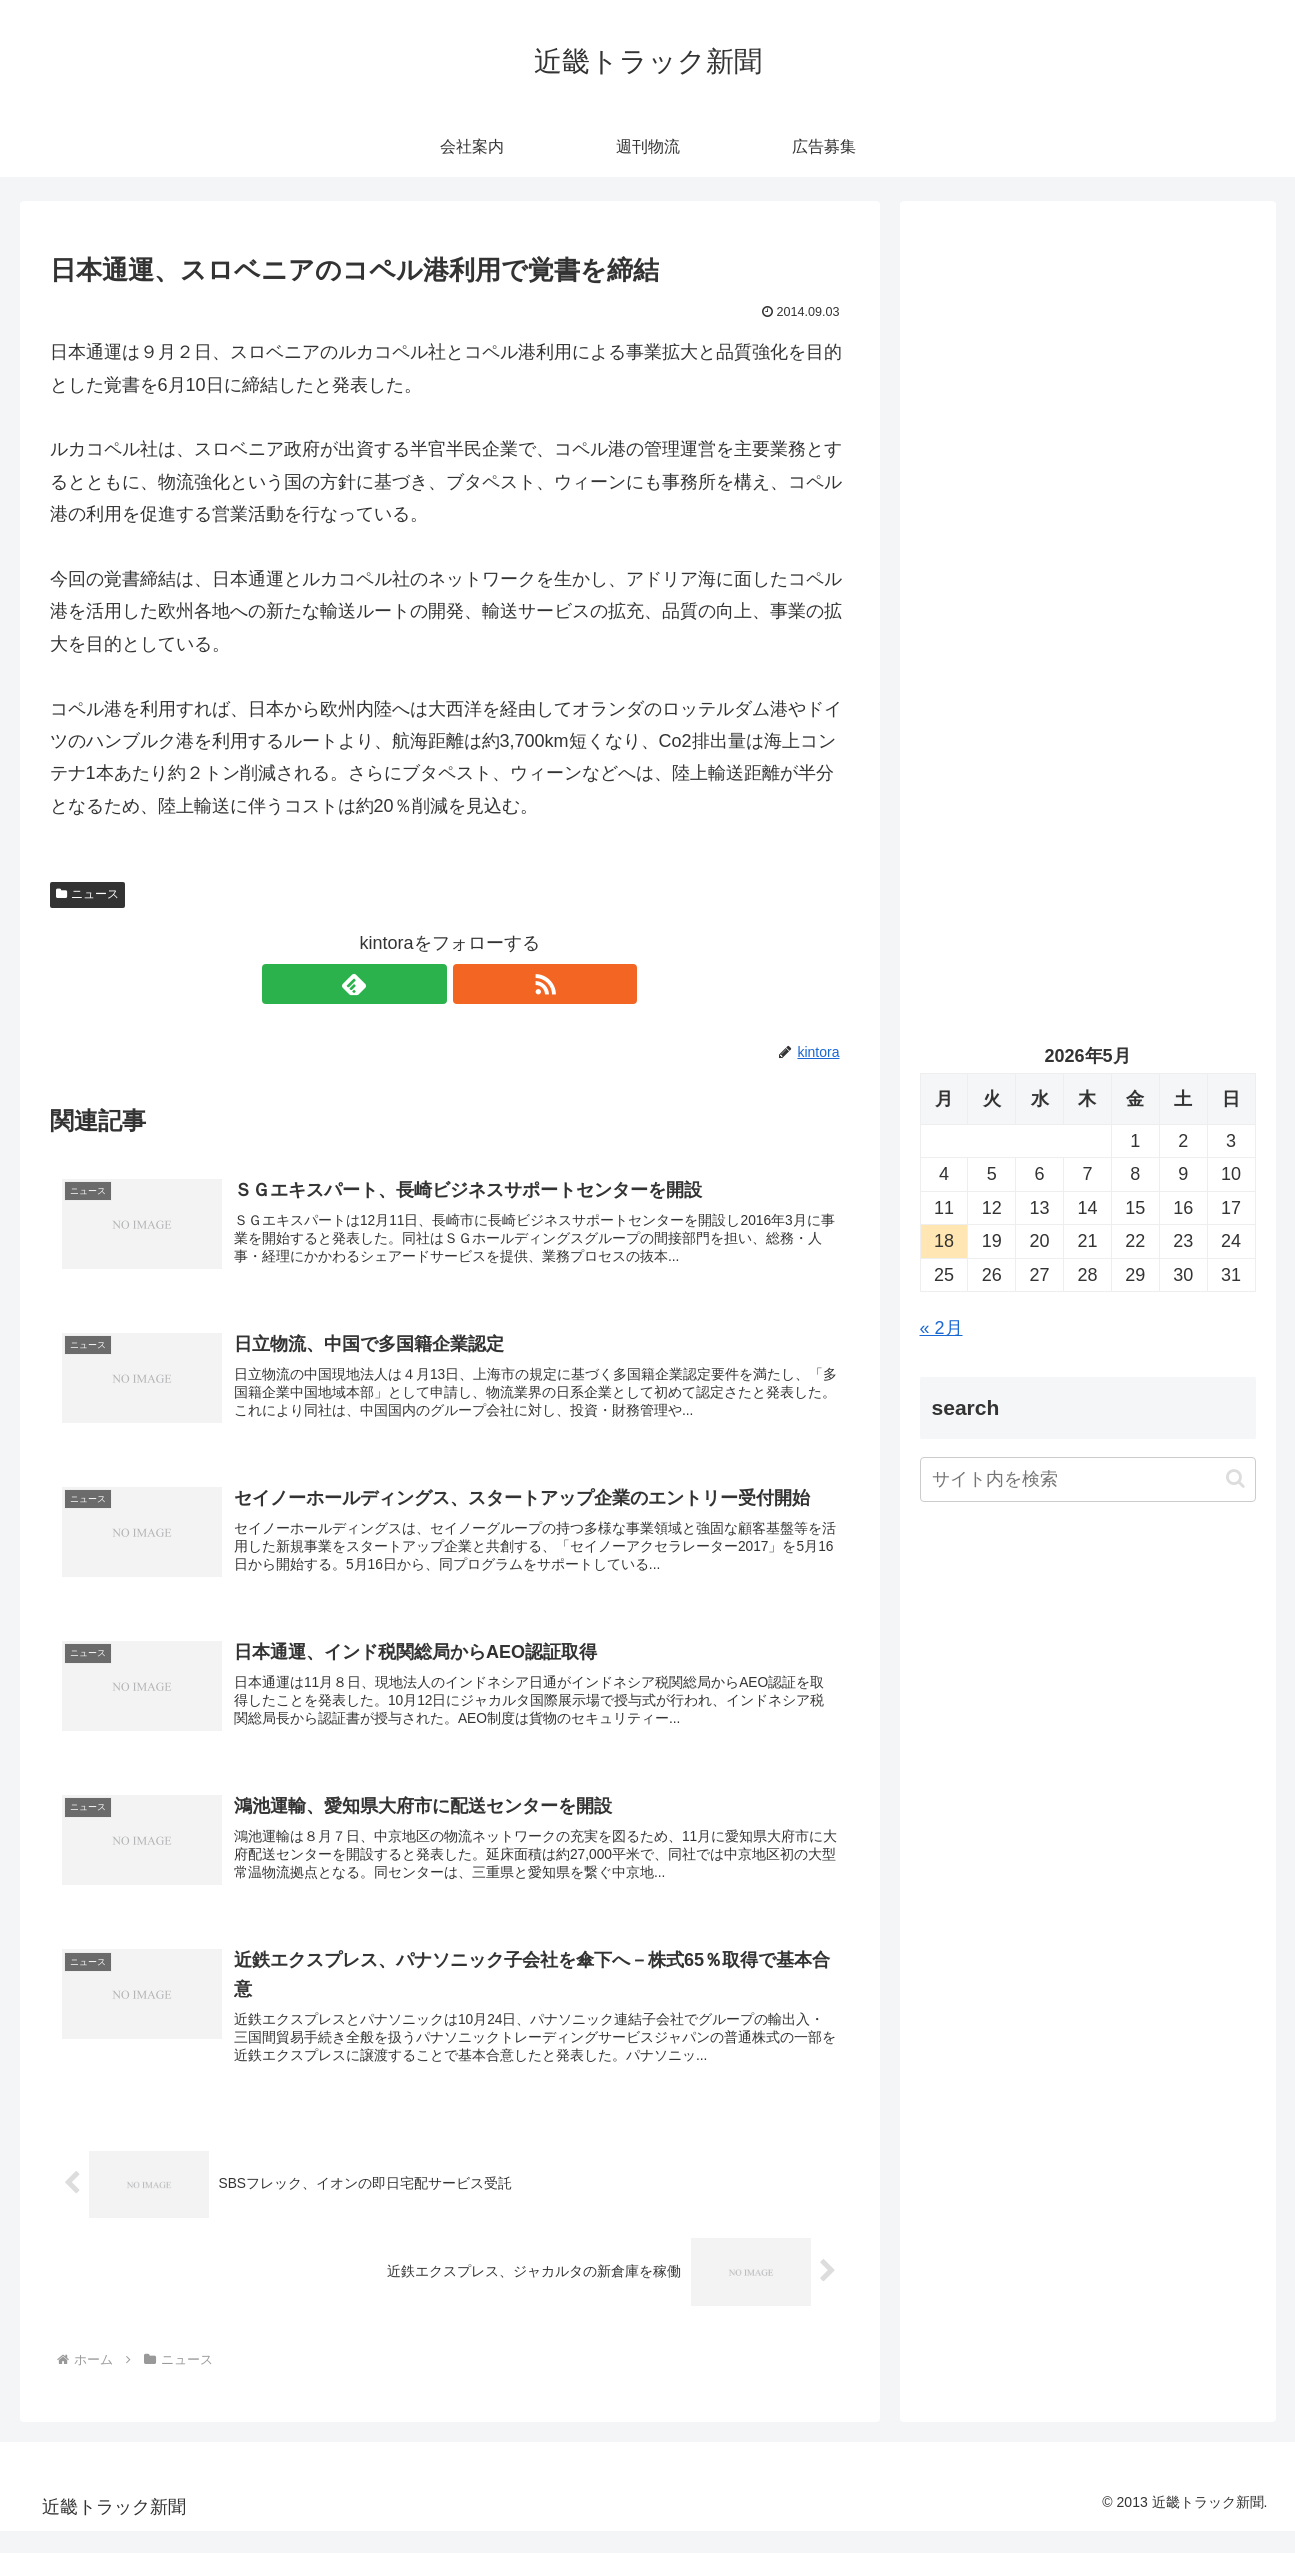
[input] (1088, 1479)
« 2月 (941, 1328)
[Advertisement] (1088, 426)
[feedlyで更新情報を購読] (427, 984)
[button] (1235, 1478)
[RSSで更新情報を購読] (473, 984)
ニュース (88, 894)
